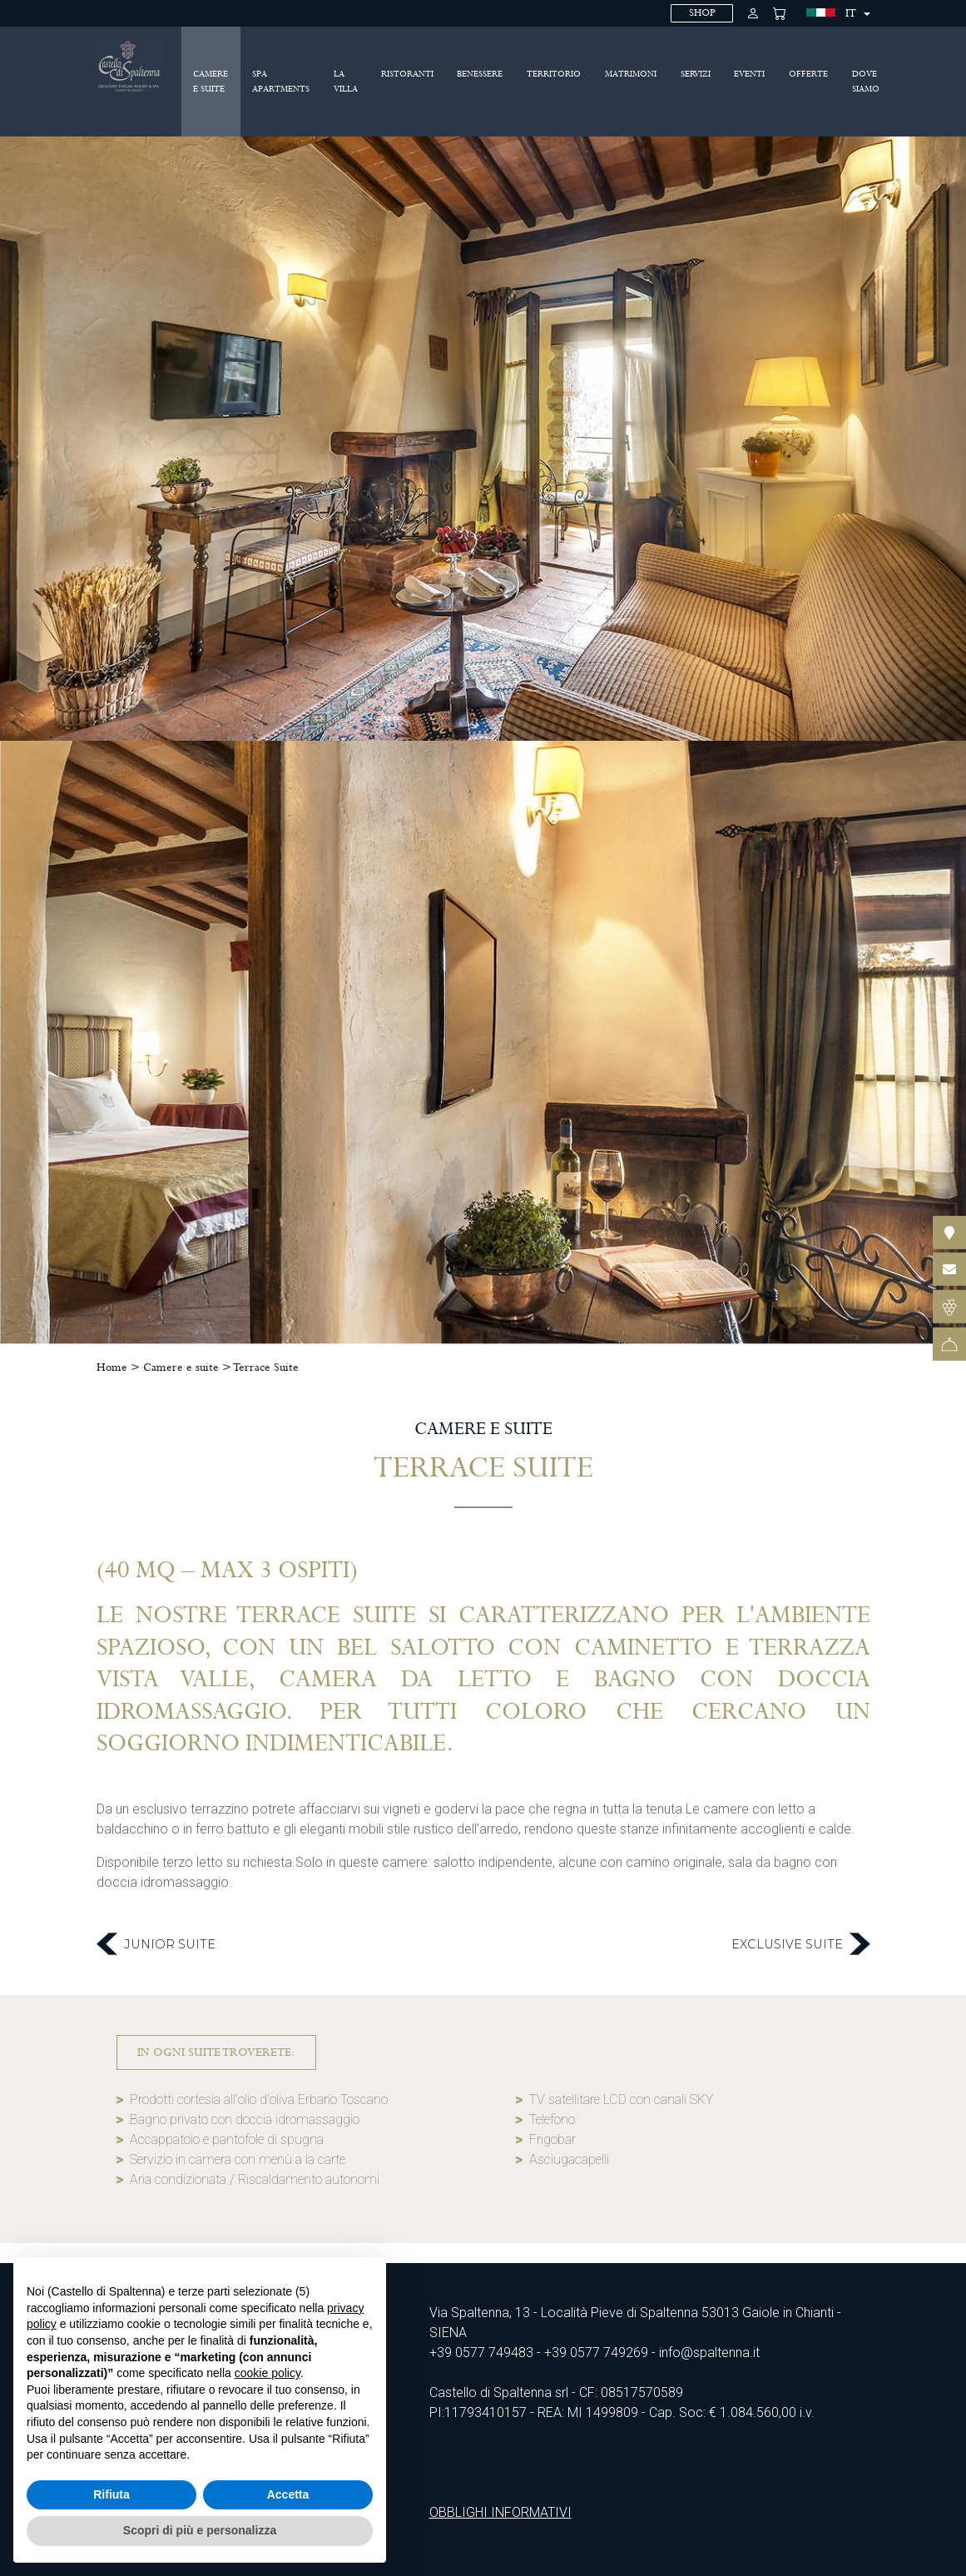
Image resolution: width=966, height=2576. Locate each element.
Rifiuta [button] (111, 2494)
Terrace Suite (266, 1367)
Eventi (749, 74)
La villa (346, 81)
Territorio (554, 74)
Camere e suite (210, 81)
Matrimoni (630, 74)
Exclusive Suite (800, 1944)
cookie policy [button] (267, 2373)
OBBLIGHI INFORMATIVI (500, 2512)
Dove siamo (865, 81)
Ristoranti (407, 74)
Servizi (696, 74)
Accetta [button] (288, 2494)
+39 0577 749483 (481, 2352)
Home (112, 1367)
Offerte (808, 74)
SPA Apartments (281, 81)
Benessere (480, 74)
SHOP (702, 13)
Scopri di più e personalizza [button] (199, 2530)
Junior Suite (156, 1944)
